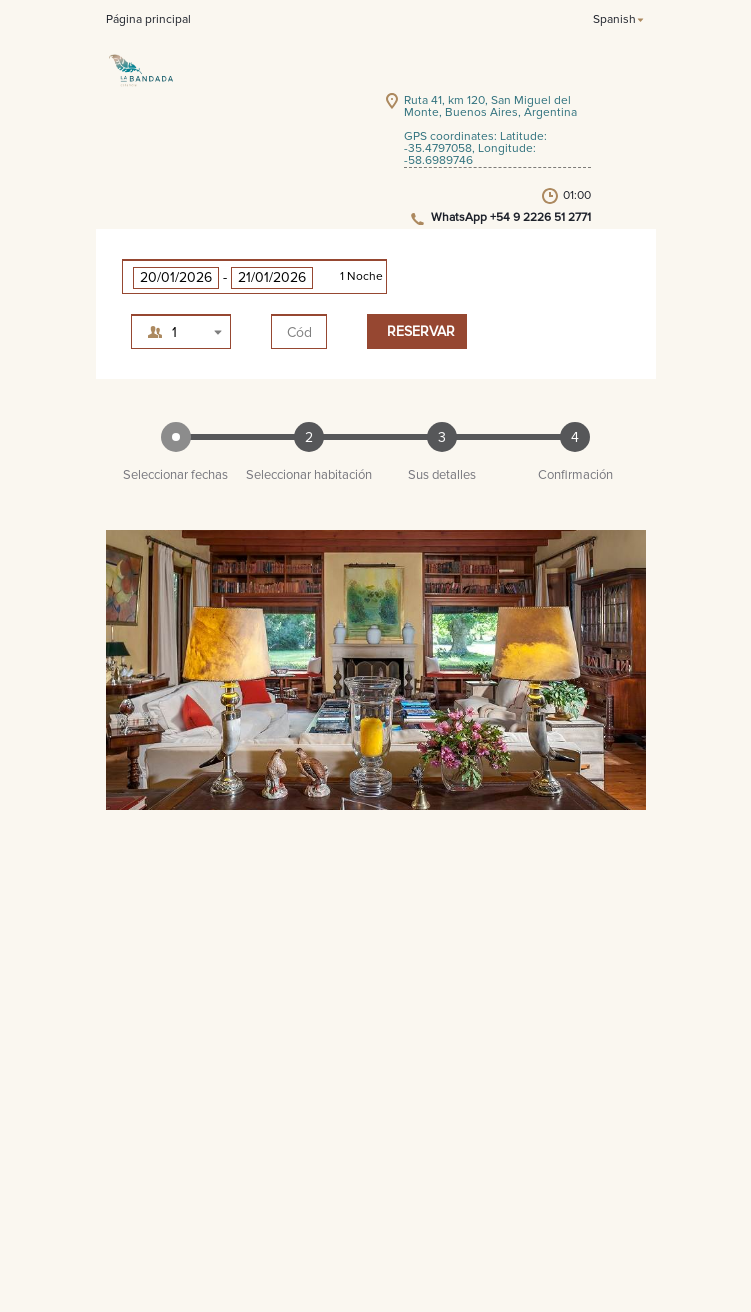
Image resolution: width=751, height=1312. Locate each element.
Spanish (614, 20)
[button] (254, 276)
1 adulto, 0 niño (192, 336)
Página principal (148, 20)
